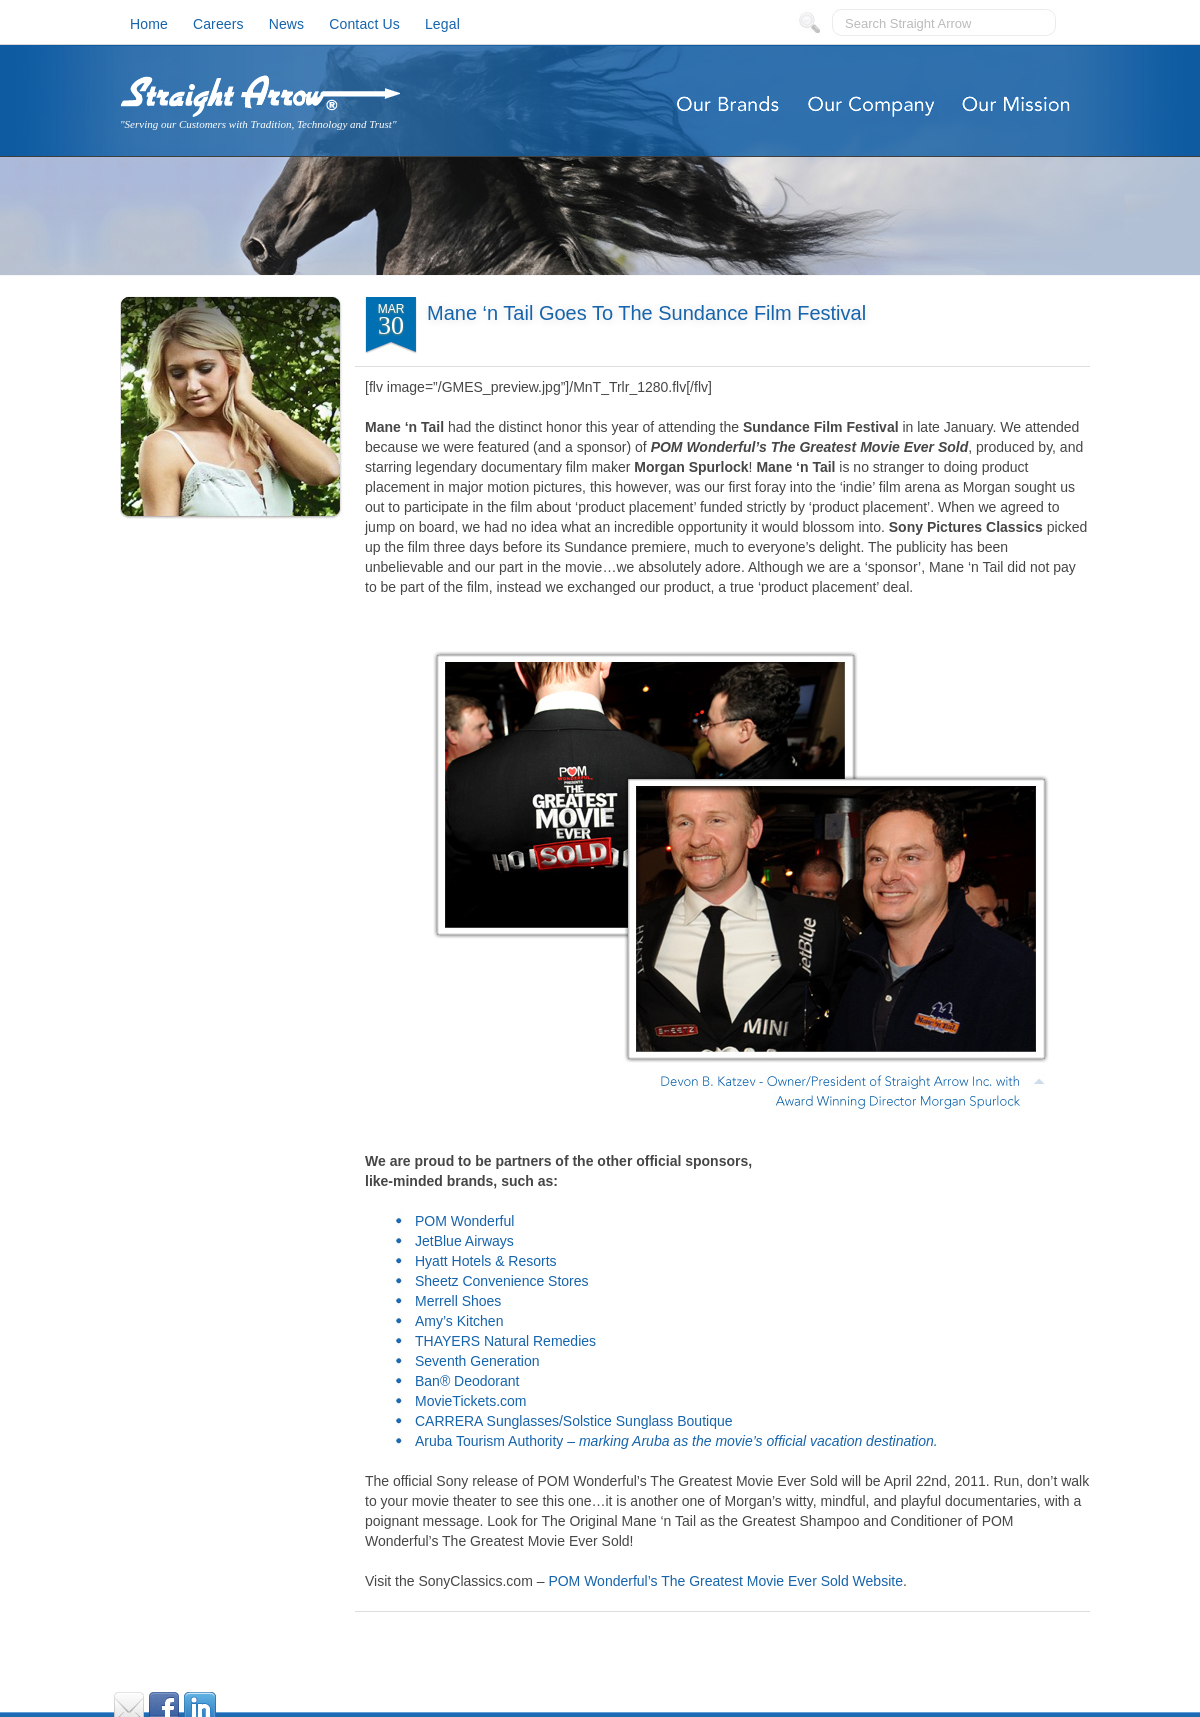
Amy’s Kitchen (459, 1321)
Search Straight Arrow (908, 23)
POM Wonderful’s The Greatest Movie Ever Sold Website (725, 1581)
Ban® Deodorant (467, 1381)
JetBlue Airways (464, 1241)
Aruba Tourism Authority (489, 1441)
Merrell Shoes (458, 1301)
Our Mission (1017, 105)
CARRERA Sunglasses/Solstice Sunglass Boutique (574, 1421)
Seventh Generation (477, 1361)
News (287, 24)
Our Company (872, 105)
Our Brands (727, 105)
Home (149, 24)
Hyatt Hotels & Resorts (486, 1261)
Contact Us (364, 24)
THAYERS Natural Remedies (505, 1341)
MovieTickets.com (471, 1401)
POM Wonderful (464, 1221)
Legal (442, 24)
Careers (218, 24)
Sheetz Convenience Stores (502, 1281)
